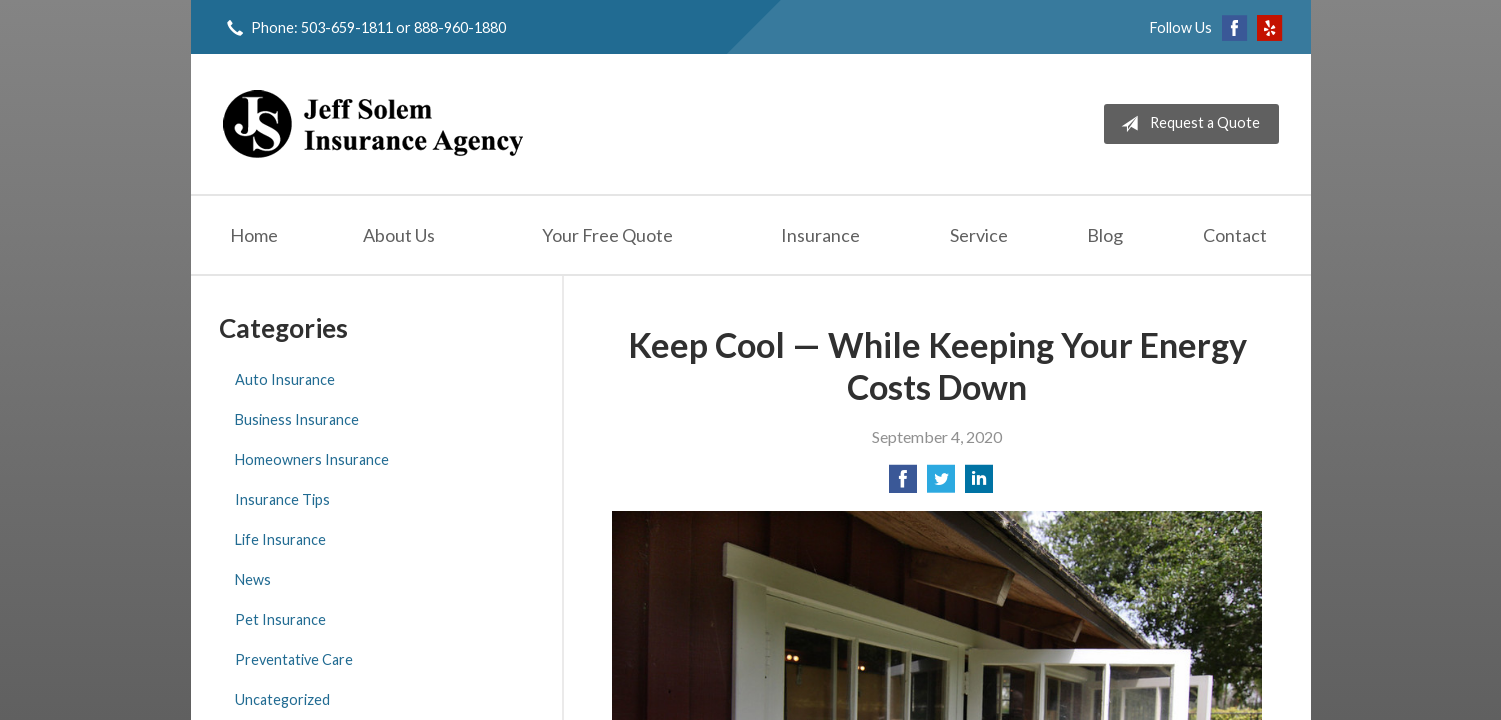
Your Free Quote (607, 235)
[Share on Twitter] (941, 484)
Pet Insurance (280, 619)
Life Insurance (280, 539)
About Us (399, 235)
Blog (1105, 235)
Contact (1235, 235)
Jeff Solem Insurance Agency (373, 124)
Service (979, 235)
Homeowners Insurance (312, 459)
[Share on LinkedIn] (979, 484)
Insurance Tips (282, 499)
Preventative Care (294, 659)
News (253, 579)
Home (254, 235)
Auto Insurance (285, 379)
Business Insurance (297, 419)
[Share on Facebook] (903, 484)
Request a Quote (1186, 124)
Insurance (820, 235)
